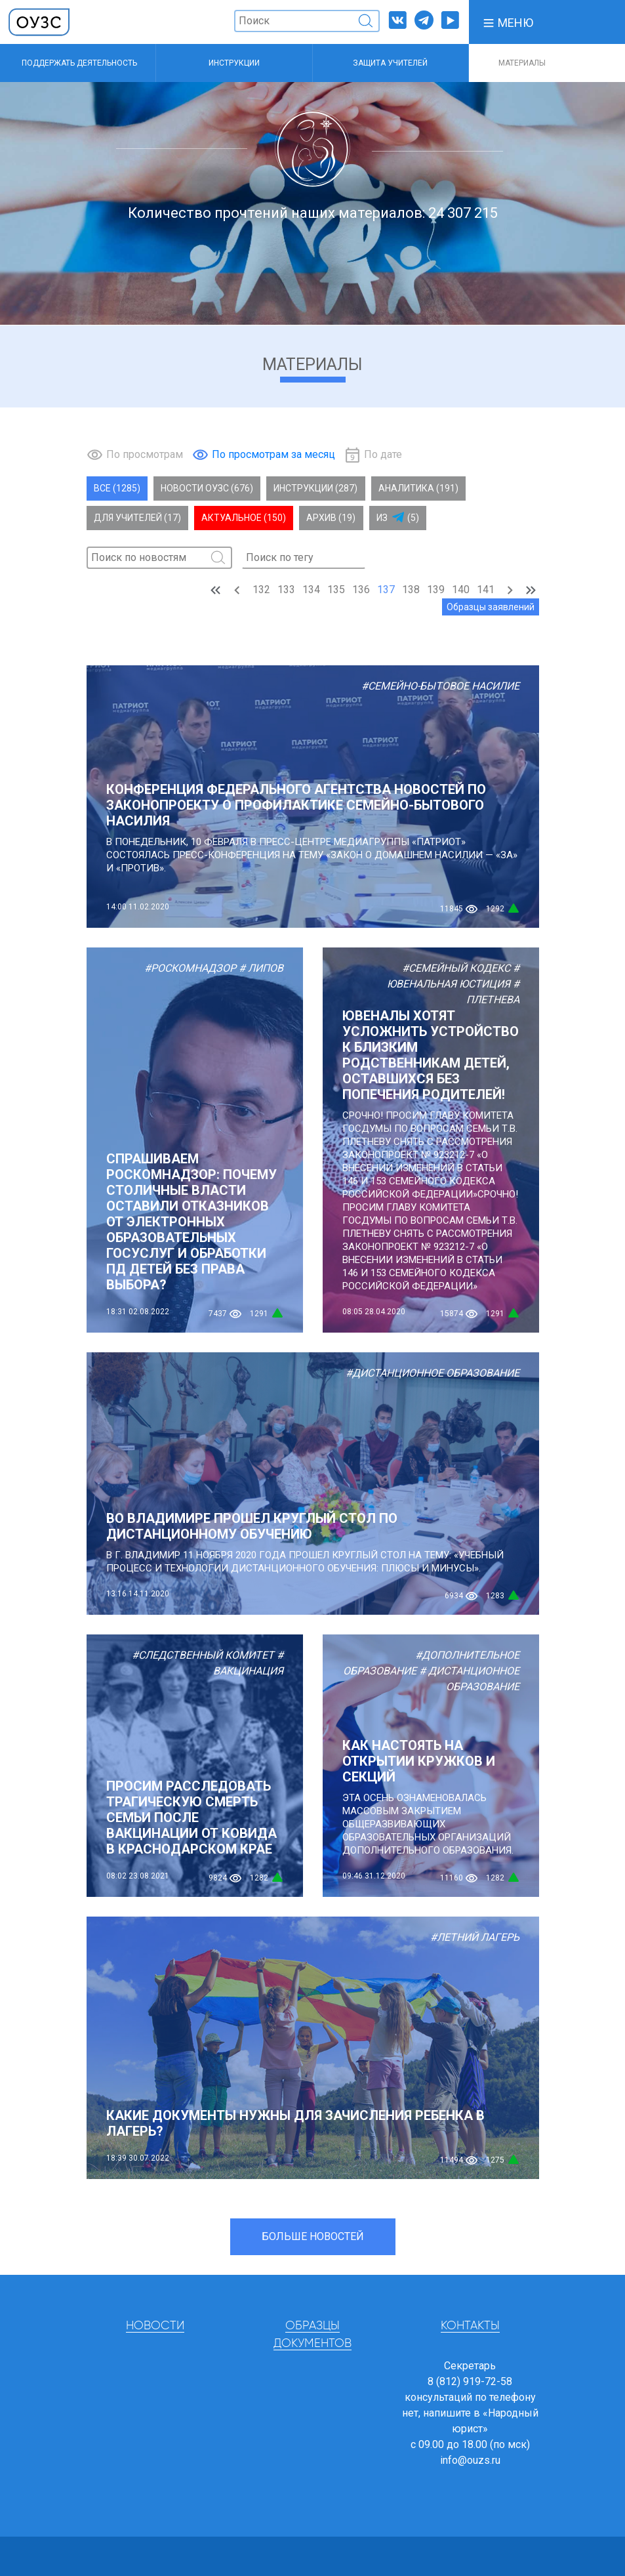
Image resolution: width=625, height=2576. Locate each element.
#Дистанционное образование (432, 1373)
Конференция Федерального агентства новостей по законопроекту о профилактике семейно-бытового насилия (296, 805)
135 (336, 589)
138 (411, 589)
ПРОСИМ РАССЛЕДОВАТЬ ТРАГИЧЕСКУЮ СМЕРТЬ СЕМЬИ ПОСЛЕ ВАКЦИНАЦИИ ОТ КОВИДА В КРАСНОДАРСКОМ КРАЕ (191, 1817)
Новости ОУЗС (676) (207, 488)
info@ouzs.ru (470, 2460)
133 (286, 589)
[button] (507, 22)
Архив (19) (330, 517)
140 (461, 589)
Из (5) (397, 517)
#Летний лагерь (474, 1937)
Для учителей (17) (137, 517)
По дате (383, 454)
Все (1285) (117, 488)
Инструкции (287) (315, 488)
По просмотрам (144, 454)
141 (485, 589)
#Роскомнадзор (190, 968)
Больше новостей (313, 2236)
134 (311, 589)
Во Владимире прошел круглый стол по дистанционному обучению (251, 1526)
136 (361, 589)
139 (436, 589)
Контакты (470, 2326)
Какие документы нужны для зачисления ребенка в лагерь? (295, 2123)
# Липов (261, 968)
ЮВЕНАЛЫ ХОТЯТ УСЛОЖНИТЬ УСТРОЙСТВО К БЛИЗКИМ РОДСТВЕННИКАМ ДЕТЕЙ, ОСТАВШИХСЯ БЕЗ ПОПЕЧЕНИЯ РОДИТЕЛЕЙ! (430, 1055)
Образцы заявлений (490, 607)
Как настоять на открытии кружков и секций (418, 1761)
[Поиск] (307, 21)
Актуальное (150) (243, 517)
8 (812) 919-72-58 (470, 2381)
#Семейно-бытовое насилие (440, 686)
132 (261, 589)
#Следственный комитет (203, 1655)
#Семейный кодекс (456, 968)
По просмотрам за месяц (273, 454)
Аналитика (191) (418, 488)
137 (386, 589)
